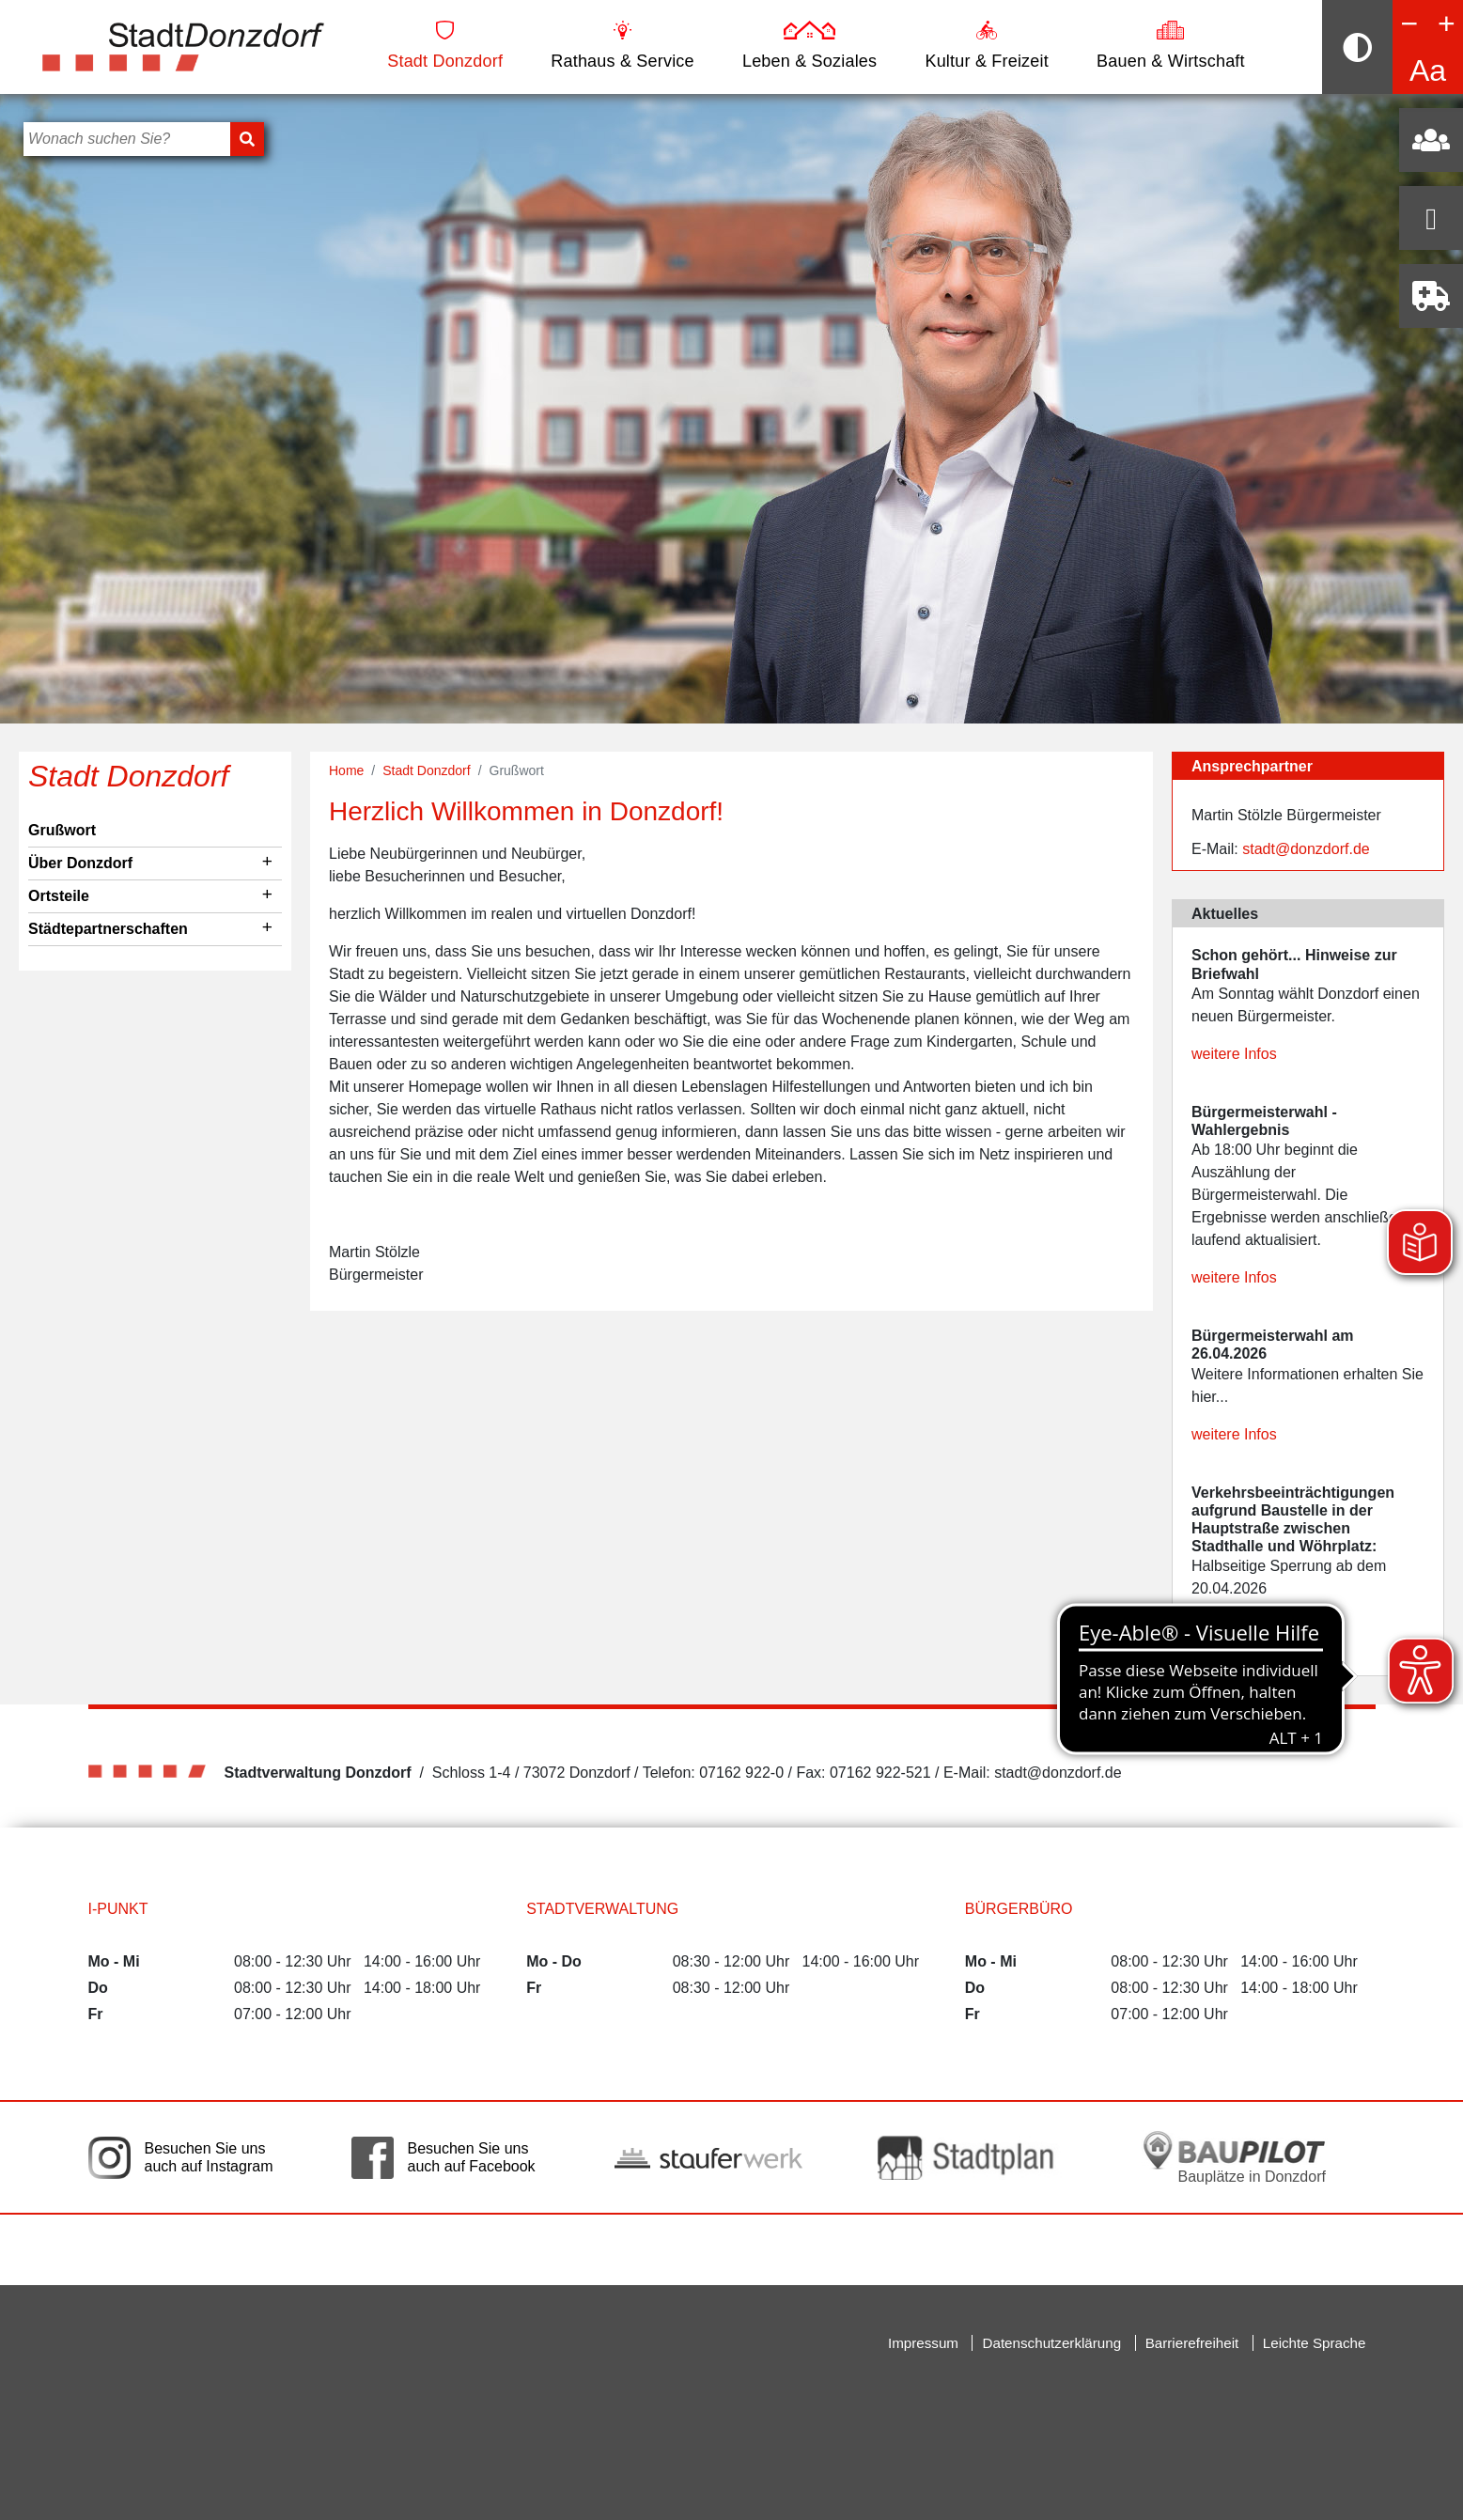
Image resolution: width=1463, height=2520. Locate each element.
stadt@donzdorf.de (1305, 849)
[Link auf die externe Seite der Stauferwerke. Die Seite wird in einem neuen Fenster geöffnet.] (708, 2157)
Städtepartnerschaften (108, 929)
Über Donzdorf (80, 863)
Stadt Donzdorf (445, 45)
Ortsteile (58, 896)
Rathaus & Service (622, 45)
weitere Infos (1234, 1054)
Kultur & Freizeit (986, 45)
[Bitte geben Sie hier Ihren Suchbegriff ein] (126, 139)
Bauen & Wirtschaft (1171, 45)
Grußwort (62, 830)
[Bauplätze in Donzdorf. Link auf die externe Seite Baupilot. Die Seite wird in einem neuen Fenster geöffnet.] (1235, 2157)
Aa (1427, 70)
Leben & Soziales (809, 45)
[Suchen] (247, 139)
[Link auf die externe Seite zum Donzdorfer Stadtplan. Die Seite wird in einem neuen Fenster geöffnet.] (972, 2158)
